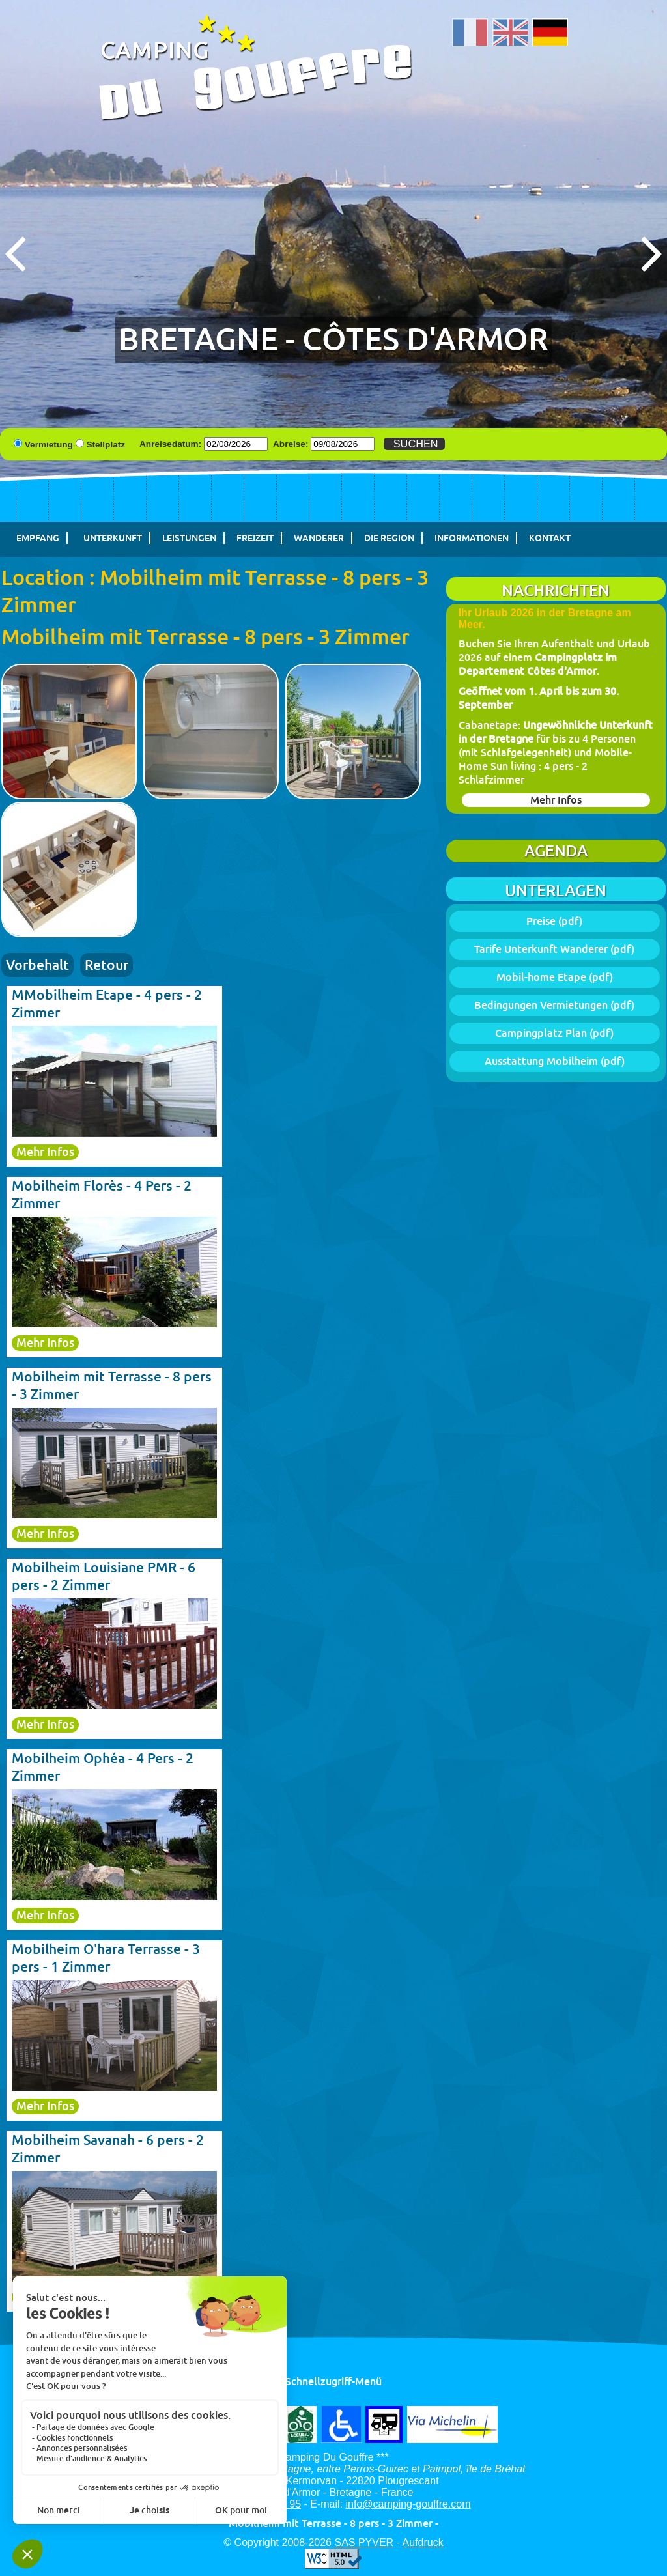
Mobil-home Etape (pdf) (554, 977)
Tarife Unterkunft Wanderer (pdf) (554, 949)
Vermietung (49, 444)
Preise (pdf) (554, 921)
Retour (106, 965)
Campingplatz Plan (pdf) (554, 1033)
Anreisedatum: (170, 444)
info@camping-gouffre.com (407, 2504)
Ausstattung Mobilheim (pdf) (555, 1061)
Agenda (556, 851)
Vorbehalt (37, 965)
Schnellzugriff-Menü (333, 2381)
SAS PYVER (363, 2542)
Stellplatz (105, 444)
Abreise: (290, 444)
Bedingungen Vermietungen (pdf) (554, 1005)
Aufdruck (423, 2542)
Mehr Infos (556, 800)
